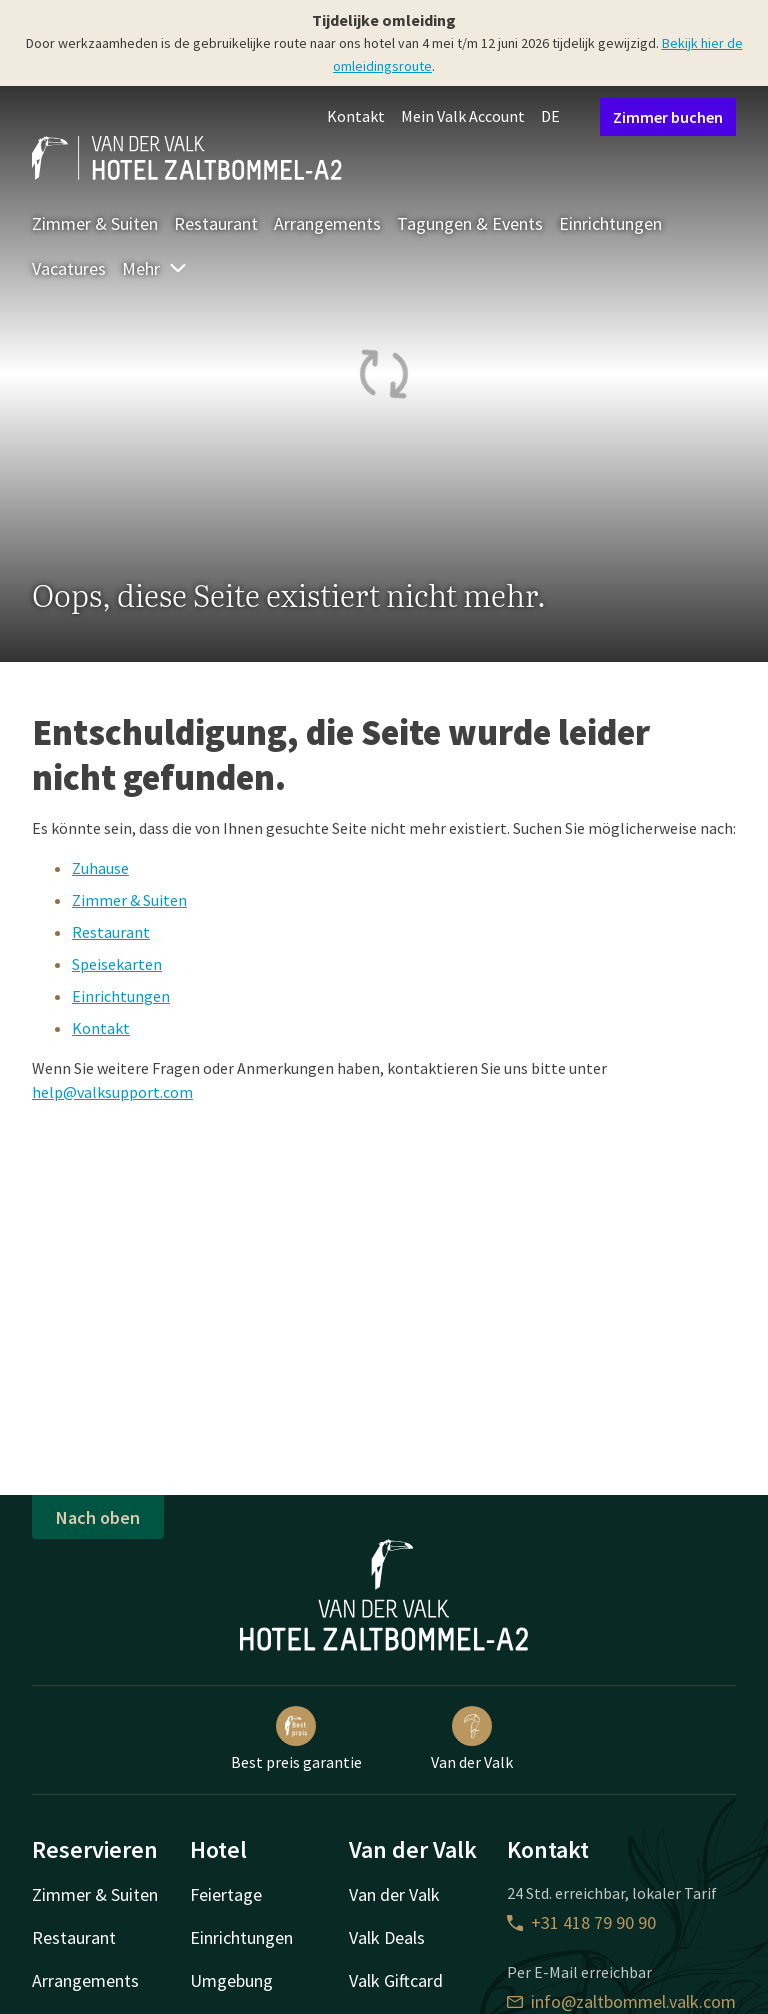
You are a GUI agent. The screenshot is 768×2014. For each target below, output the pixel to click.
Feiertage (226, 1894)
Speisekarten (117, 964)
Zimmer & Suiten (95, 223)
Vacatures (69, 268)
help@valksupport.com (112, 1092)
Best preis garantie (296, 1739)
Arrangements (327, 223)
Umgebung (231, 1980)
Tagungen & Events (470, 223)
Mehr (155, 268)
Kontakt (356, 116)
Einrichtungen (610, 223)
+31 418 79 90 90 (581, 1922)
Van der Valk (472, 1739)
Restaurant (216, 223)
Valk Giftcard (396, 1980)
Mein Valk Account (463, 116)
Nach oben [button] (98, 1517)
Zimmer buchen (668, 117)
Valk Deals (387, 1937)
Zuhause (100, 868)
